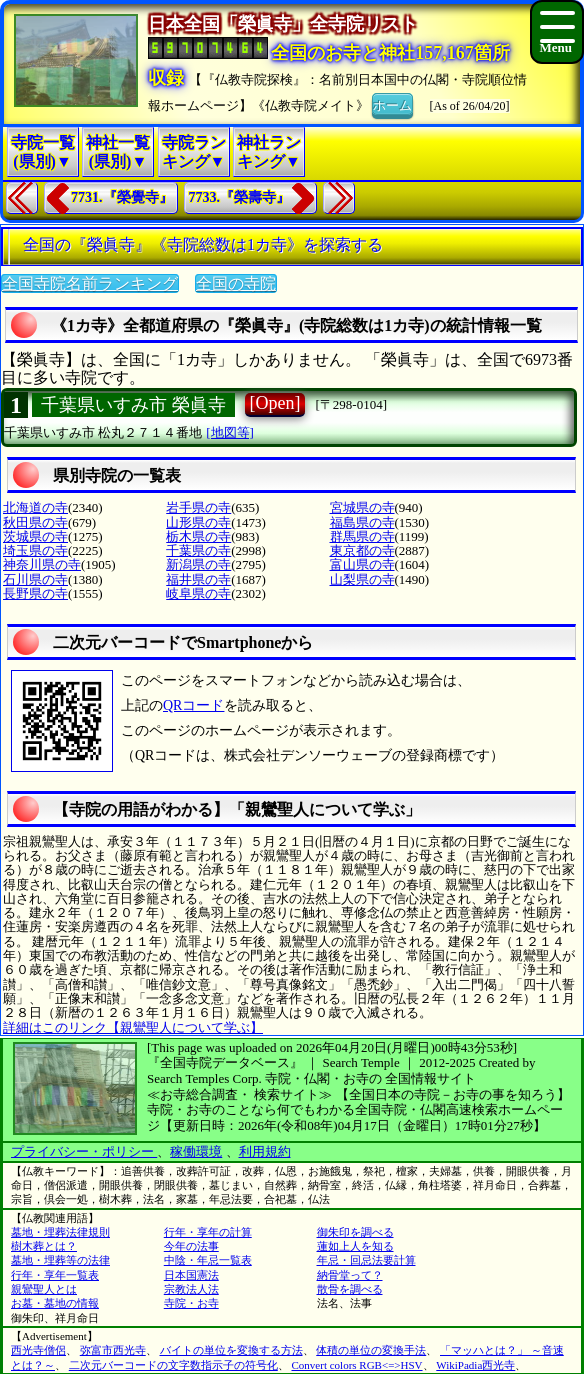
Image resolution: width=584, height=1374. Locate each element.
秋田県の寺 (35, 522)
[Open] (275, 403)
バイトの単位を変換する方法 (231, 1350)
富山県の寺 (362, 564)
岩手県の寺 (198, 507)
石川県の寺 (35, 579)
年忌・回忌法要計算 (366, 1260)
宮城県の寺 (362, 507)
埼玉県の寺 (35, 550)
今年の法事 (191, 1246)
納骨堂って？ (350, 1275)
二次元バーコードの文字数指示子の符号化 (173, 1365)
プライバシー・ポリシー (84, 1151)
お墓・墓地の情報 (55, 1303)
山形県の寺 (198, 522)
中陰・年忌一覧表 (208, 1260)
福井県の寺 (198, 579)
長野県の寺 (35, 593)
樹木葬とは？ (44, 1246)
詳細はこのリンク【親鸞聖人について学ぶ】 (133, 1027)
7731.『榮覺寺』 (122, 197)
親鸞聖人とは (44, 1289)
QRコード (193, 705)
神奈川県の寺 (42, 564)
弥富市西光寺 (113, 1350)
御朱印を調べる (355, 1232)
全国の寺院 (236, 283)
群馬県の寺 (362, 536)
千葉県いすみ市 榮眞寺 (133, 405)
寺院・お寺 (191, 1303)
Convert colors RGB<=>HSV (357, 1365)
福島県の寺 (362, 522)
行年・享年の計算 (208, 1232)
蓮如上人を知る (355, 1246)
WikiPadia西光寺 (475, 1365)
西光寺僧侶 (38, 1350)
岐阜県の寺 (198, 593)
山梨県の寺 (362, 579)
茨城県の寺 (35, 536)
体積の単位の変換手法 (371, 1350)
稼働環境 (196, 1151)
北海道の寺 (35, 507)
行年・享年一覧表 (55, 1275)
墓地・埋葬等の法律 (60, 1260)
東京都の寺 (362, 550)
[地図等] (230, 432)
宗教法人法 (191, 1289)
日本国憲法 (191, 1275)
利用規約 (265, 1151)
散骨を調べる (350, 1289)
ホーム (392, 104)
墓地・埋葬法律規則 (60, 1232)
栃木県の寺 (198, 536)
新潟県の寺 (198, 564)
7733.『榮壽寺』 (240, 197)
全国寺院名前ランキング (90, 283)
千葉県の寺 (198, 550)
